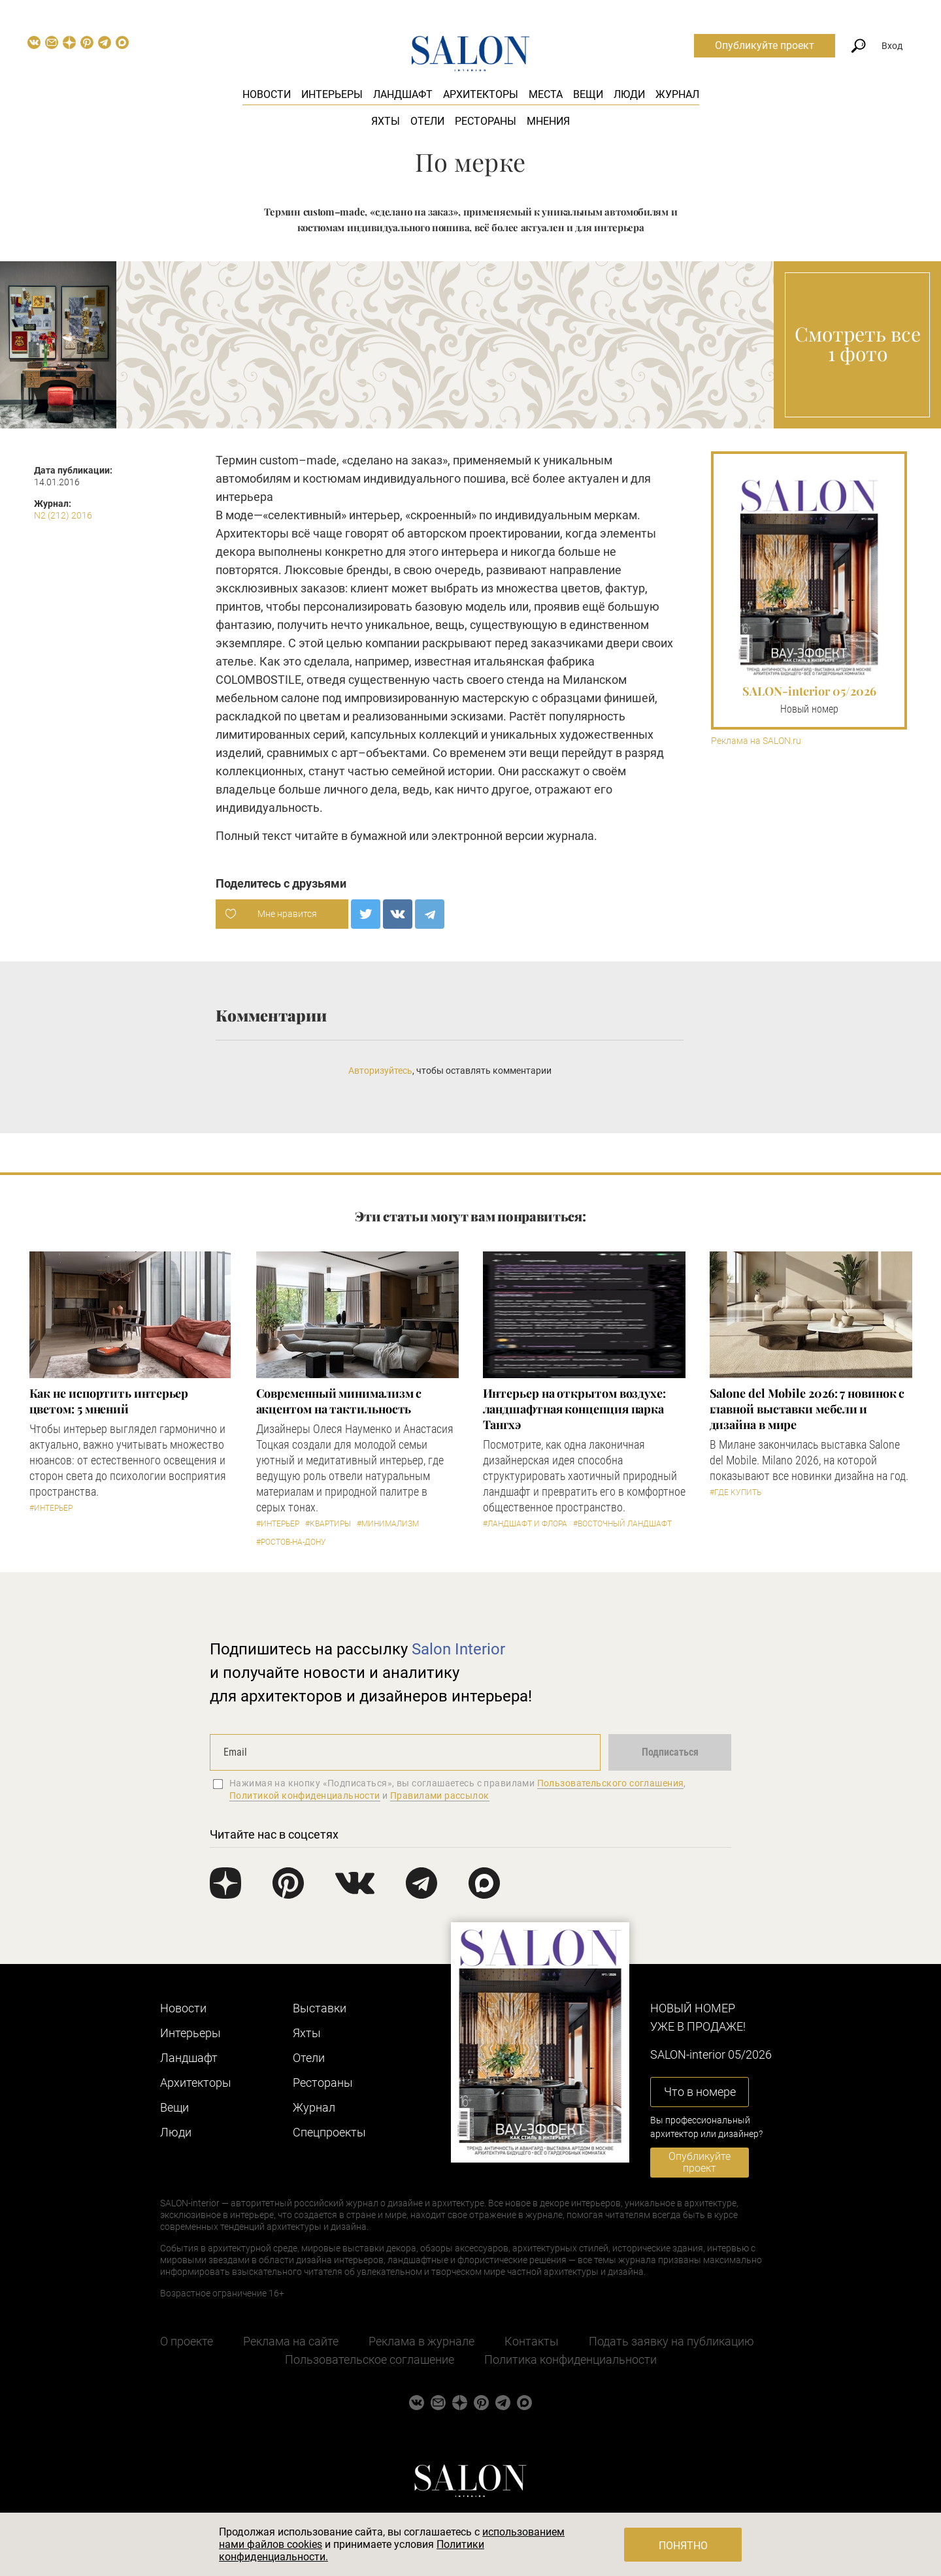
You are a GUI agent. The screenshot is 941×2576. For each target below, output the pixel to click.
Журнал (677, 94)
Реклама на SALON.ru (756, 741)
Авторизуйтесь (380, 1070)
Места (546, 94)
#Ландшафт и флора (525, 1524)
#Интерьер (51, 1508)
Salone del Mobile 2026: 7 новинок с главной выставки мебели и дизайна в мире (807, 1408)
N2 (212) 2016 (63, 515)
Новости (266, 94)
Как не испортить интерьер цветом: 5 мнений (109, 1401)
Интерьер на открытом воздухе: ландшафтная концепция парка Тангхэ (574, 1408)
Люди (629, 94)
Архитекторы (480, 94)
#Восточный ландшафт (622, 1524)
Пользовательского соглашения (610, 1783)
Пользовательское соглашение (369, 2359)
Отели (427, 121)
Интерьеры (332, 94)
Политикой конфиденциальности (304, 1795)
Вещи (588, 94)
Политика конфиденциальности (570, 2359)
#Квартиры (328, 1524)
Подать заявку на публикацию (671, 2341)
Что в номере (700, 2092)
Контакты (531, 2341)
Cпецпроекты (329, 2132)
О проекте (186, 2341)
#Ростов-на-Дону (291, 1542)
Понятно (683, 2545)
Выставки (319, 2008)
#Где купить (735, 1492)
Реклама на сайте (290, 2341)
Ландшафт (403, 94)
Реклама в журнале (421, 2341)
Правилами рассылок (439, 1795)
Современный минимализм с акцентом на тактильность (339, 1401)
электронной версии (487, 836)
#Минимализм (388, 1524)
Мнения (548, 121)
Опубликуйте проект (764, 45)
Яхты (385, 121)
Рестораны (485, 121)
